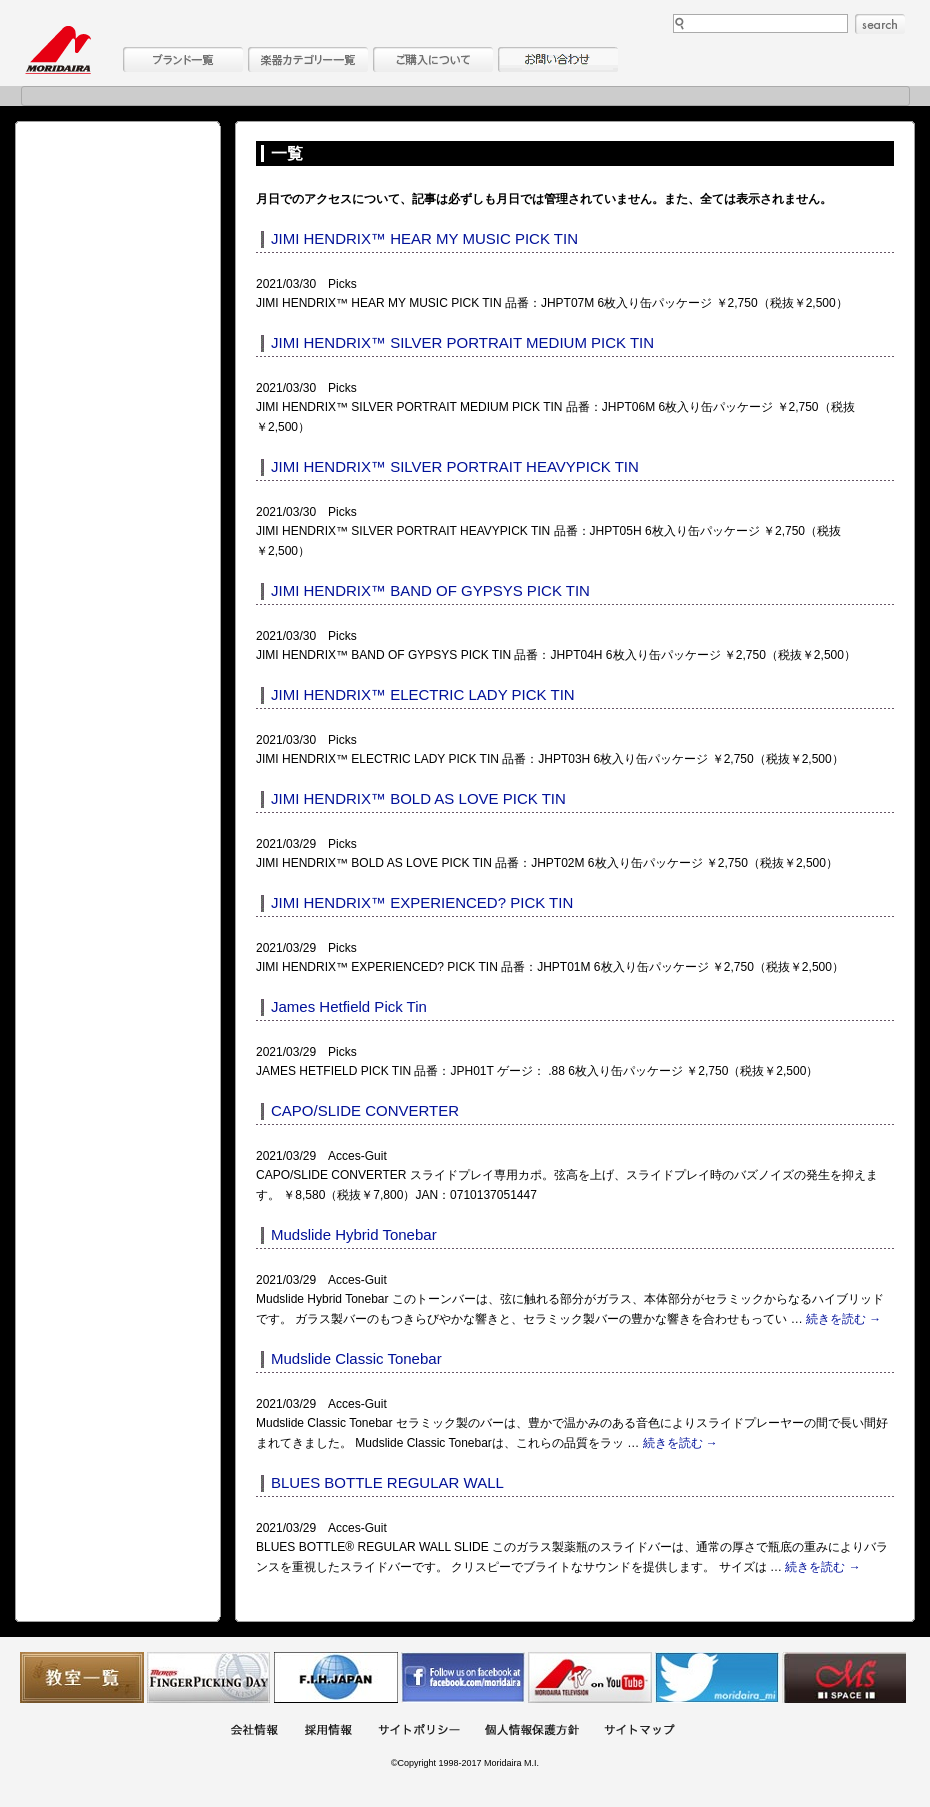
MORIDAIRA (58, 50)
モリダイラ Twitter (717, 1677)
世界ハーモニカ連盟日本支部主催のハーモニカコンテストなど (336, 1677)
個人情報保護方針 (532, 1731)
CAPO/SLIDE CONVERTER (365, 1110)
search (880, 24)
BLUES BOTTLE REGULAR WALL (387, 1482)
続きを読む (843, 1319)
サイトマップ (639, 1731)
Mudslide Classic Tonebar (356, 1358)
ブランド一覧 (183, 59)
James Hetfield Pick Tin (349, 1006)
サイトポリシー (419, 1731)
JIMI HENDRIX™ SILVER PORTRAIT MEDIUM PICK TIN (462, 342)
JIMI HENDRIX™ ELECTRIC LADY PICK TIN (423, 694)
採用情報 (328, 1731)
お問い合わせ (558, 59)
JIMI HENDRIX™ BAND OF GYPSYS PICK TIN (430, 590)
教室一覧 (82, 1677)
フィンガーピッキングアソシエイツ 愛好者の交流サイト (209, 1677)
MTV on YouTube (590, 1677)
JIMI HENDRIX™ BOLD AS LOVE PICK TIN (418, 798)
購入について (433, 59)
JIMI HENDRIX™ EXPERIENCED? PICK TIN (422, 902)
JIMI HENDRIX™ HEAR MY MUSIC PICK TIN (424, 238)
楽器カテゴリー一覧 (308, 59)
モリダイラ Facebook (463, 1677)
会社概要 (254, 1731)
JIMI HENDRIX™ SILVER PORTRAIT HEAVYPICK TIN (455, 466)
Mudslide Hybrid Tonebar (354, 1234)
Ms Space (844, 1677)
